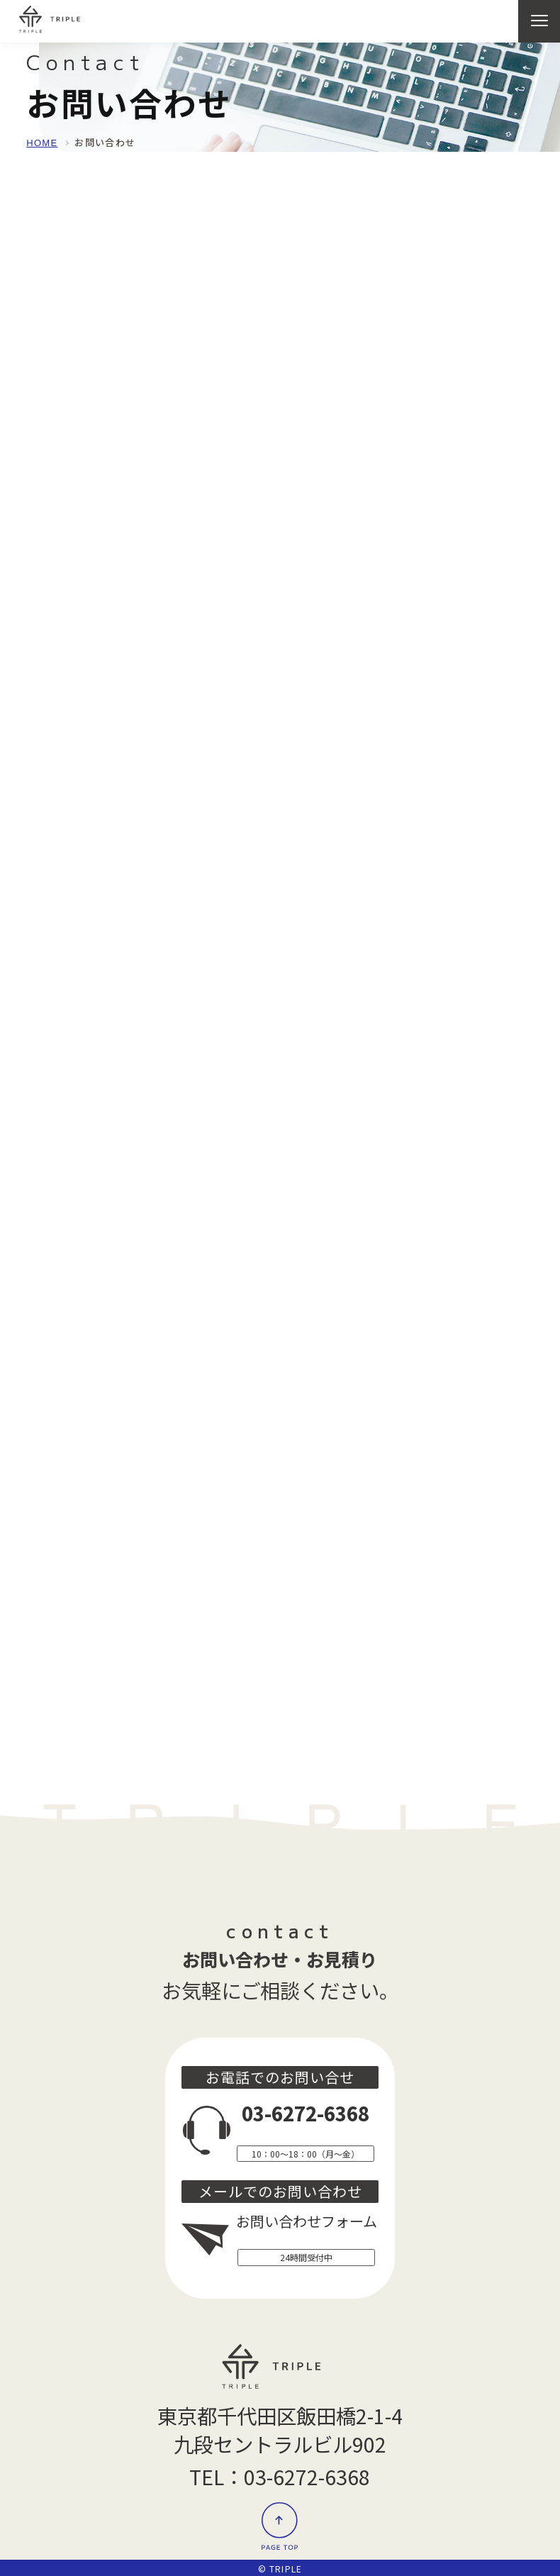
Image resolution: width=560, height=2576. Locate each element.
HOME (41, 143)
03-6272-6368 (305, 2113)
